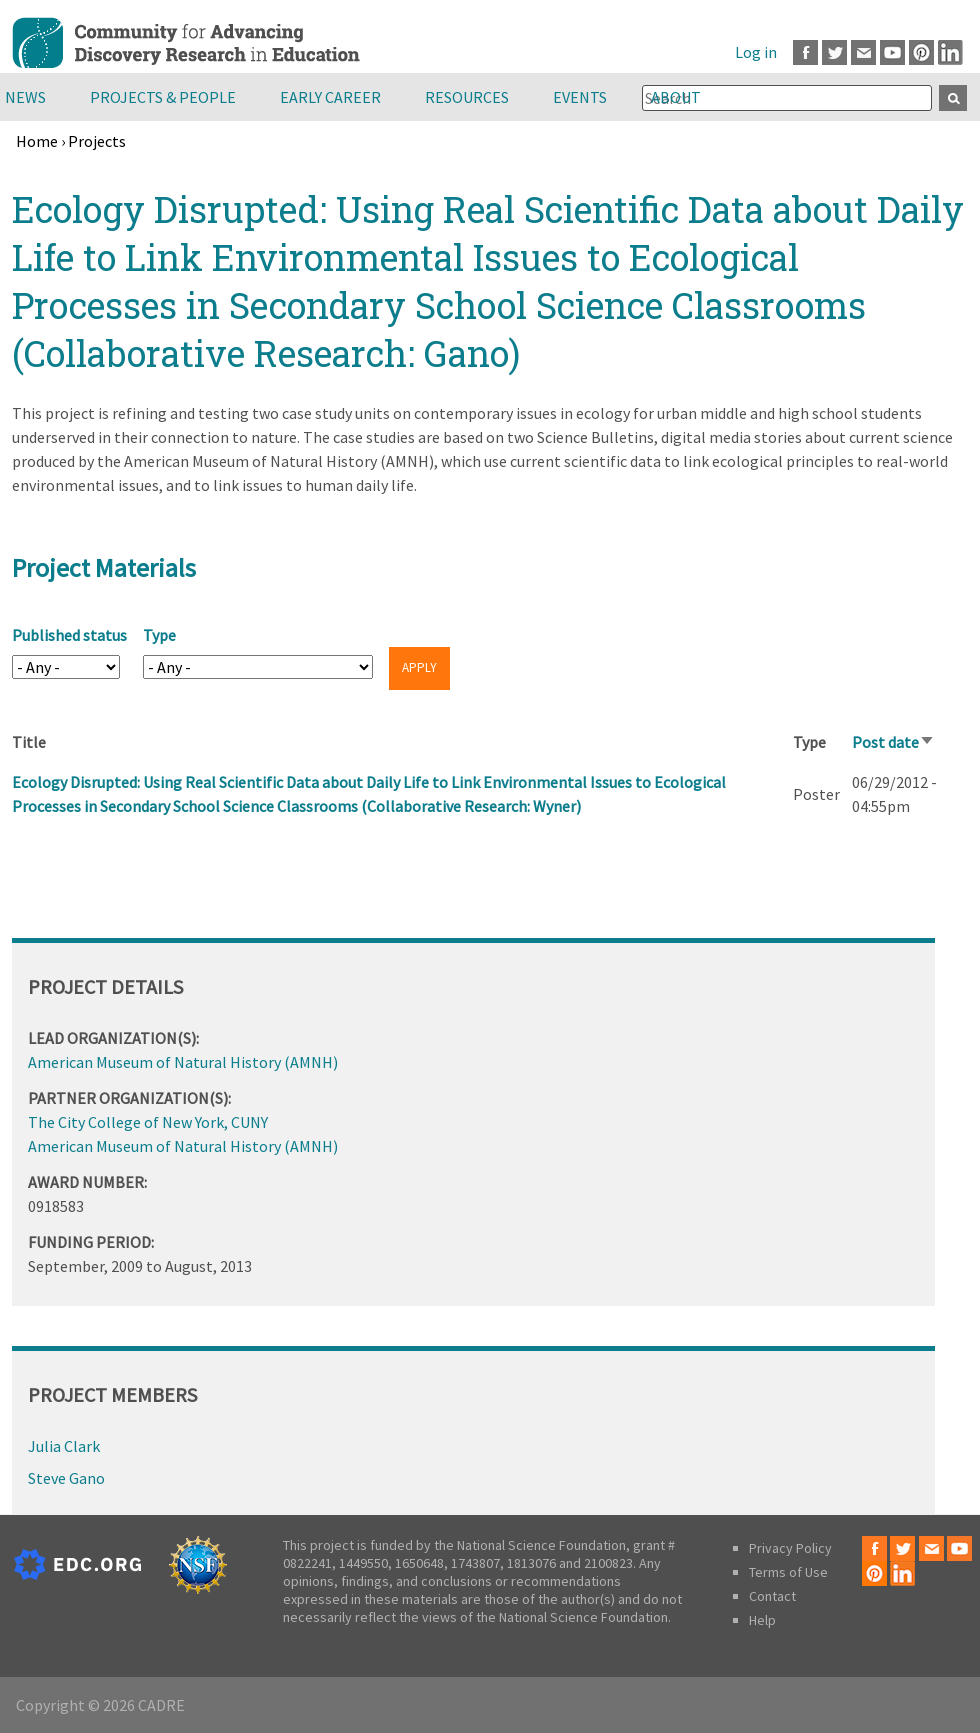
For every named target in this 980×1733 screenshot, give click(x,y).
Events (580, 97)
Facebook (805, 52)
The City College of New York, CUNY (148, 1122)
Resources (467, 97)
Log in (756, 52)
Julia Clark (64, 1446)
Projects (97, 141)
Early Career (330, 97)
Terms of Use (788, 1572)
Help (762, 1620)
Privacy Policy (790, 1548)
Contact (772, 1596)
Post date (893, 742)
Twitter (834, 52)
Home (37, 141)
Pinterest (921, 52)
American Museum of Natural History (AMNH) (183, 1062)
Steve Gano (66, 1478)
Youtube (892, 52)
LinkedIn (950, 52)
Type (159, 635)
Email (863, 52)
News (25, 97)
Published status (69, 635)
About (676, 97)
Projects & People (163, 97)
